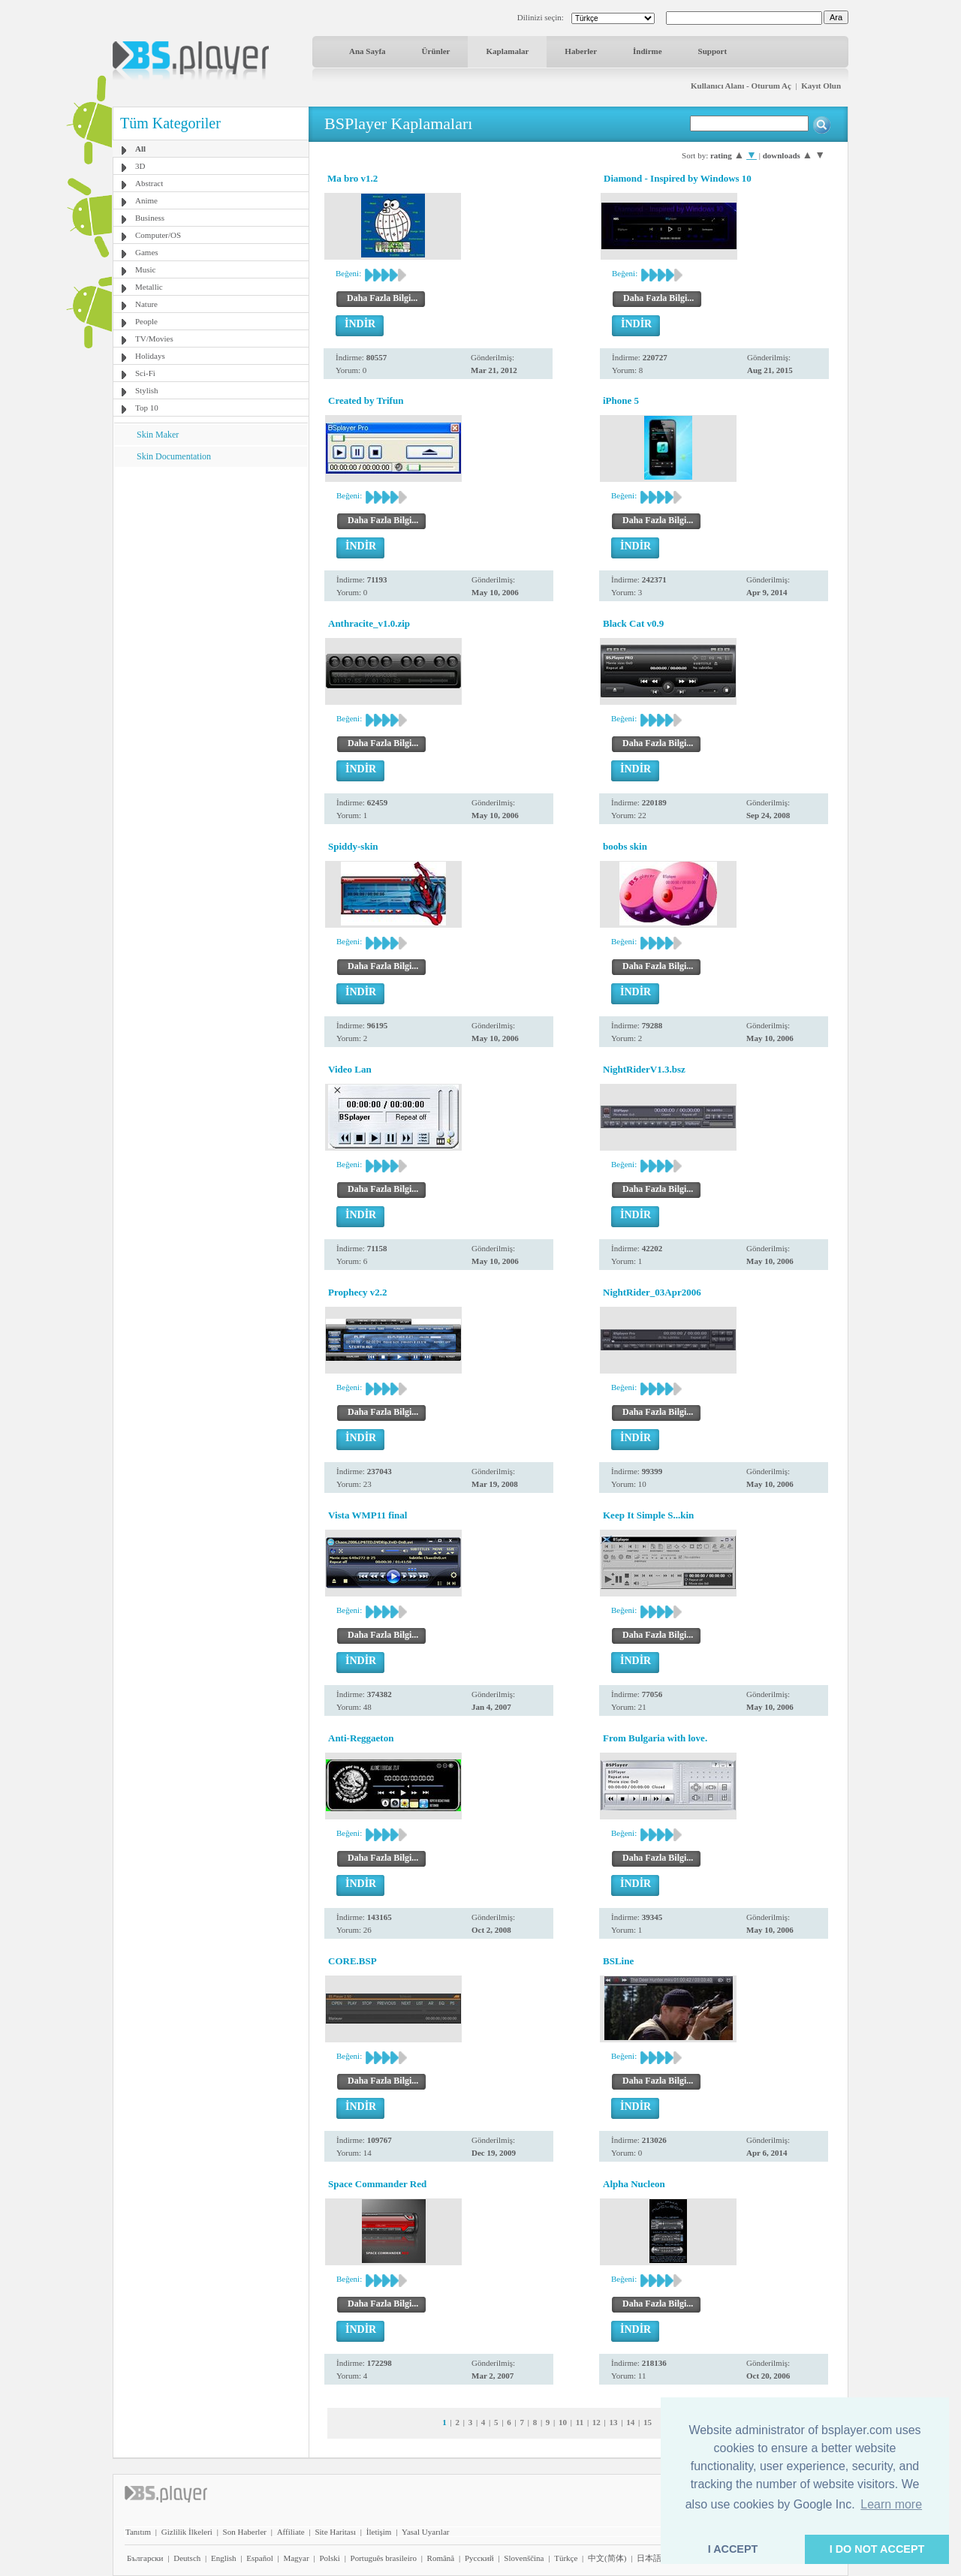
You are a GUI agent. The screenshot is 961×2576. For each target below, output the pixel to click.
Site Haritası (335, 2531)
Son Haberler (245, 2531)
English (223, 2557)
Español (259, 2557)
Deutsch (186, 2557)
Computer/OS (158, 234)
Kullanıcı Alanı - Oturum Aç (741, 85)
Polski (329, 2557)
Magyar (296, 2557)
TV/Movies (154, 338)
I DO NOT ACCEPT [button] (877, 2549)
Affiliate (291, 2531)
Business (149, 217)
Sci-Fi (145, 373)
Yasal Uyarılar (425, 2531)
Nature (146, 303)
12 (596, 2422)
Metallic (149, 286)
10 (563, 2422)
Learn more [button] (891, 2504)
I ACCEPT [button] (733, 2549)
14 (630, 2422)
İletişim (379, 2531)
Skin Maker (158, 434)
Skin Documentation (174, 456)
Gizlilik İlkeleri (186, 2531)
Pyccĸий (479, 2557)
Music (145, 269)
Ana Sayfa (367, 51)
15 (647, 2422)
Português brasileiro (384, 2557)
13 (614, 2422)
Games (146, 252)
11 (579, 2422)
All (140, 148)
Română (441, 2557)
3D (140, 165)
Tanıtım (138, 2531)
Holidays (150, 355)
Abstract (149, 183)
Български (145, 2557)
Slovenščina (524, 2557)
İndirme (647, 51)
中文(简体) (607, 2557)
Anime (146, 200)
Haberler (581, 51)
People (146, 321)
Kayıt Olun (821, 85)
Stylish (146, 390)
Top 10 (146, 407)
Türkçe (565, 2557)
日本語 (649, 2557)
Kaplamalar (507, 51)
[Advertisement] (211, 561)
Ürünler (436, 51)
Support (713, 51)
